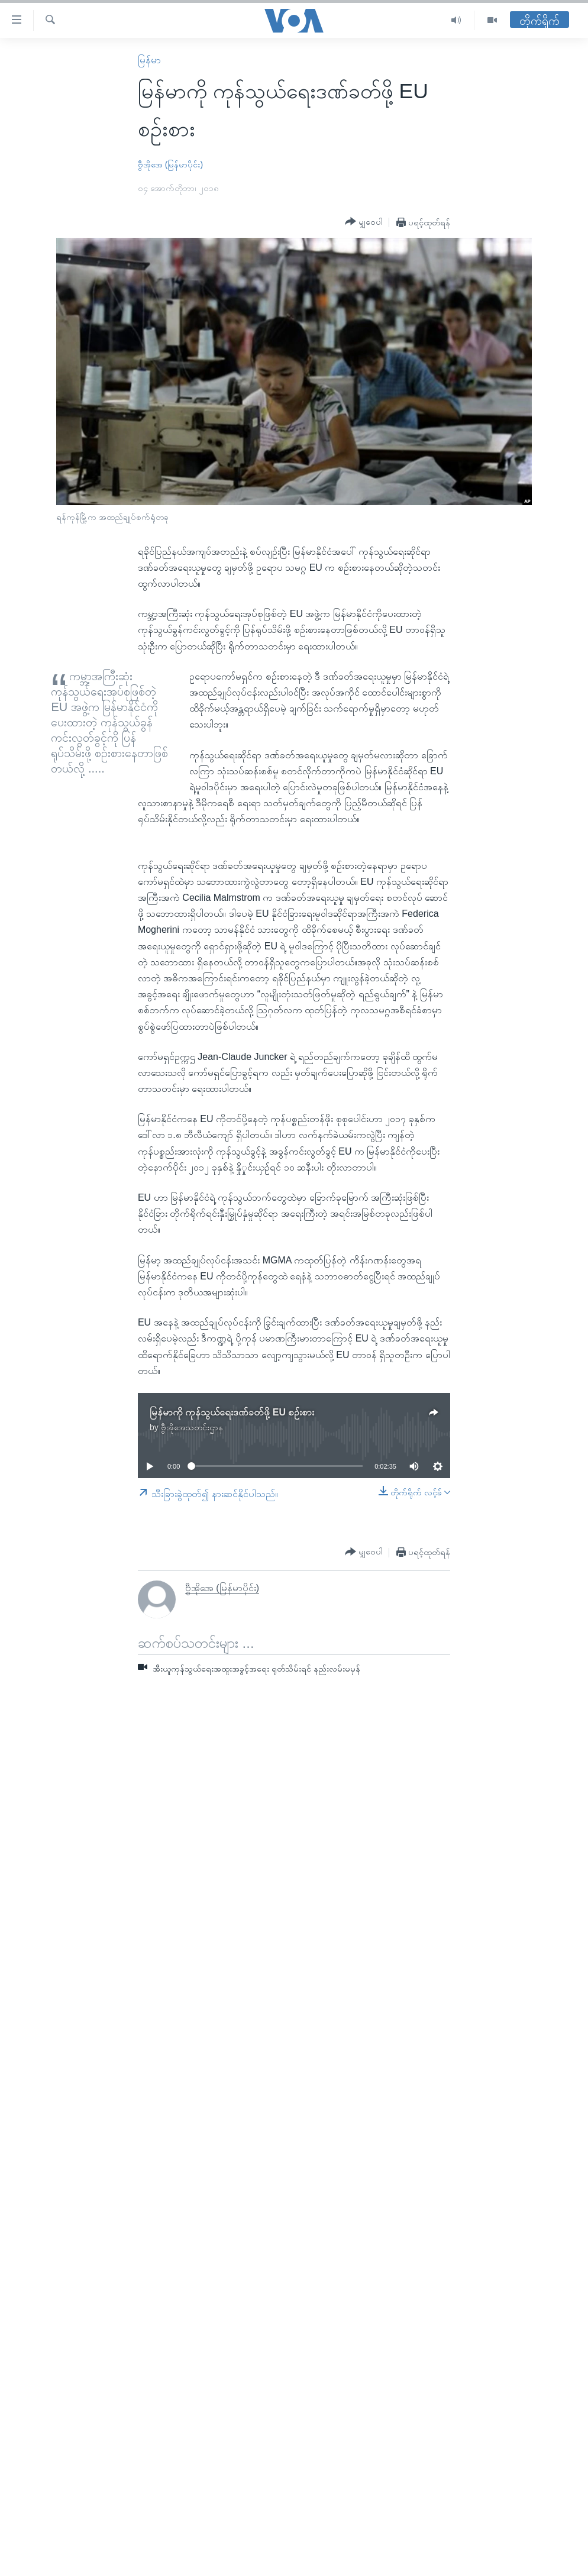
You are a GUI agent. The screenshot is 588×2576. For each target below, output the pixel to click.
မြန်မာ (149, 60)
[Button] (364, 221)
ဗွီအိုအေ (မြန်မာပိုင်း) (170, 164)
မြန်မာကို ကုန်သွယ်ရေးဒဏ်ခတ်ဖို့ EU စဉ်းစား (232, 1412)
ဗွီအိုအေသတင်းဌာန (192, 1427)
